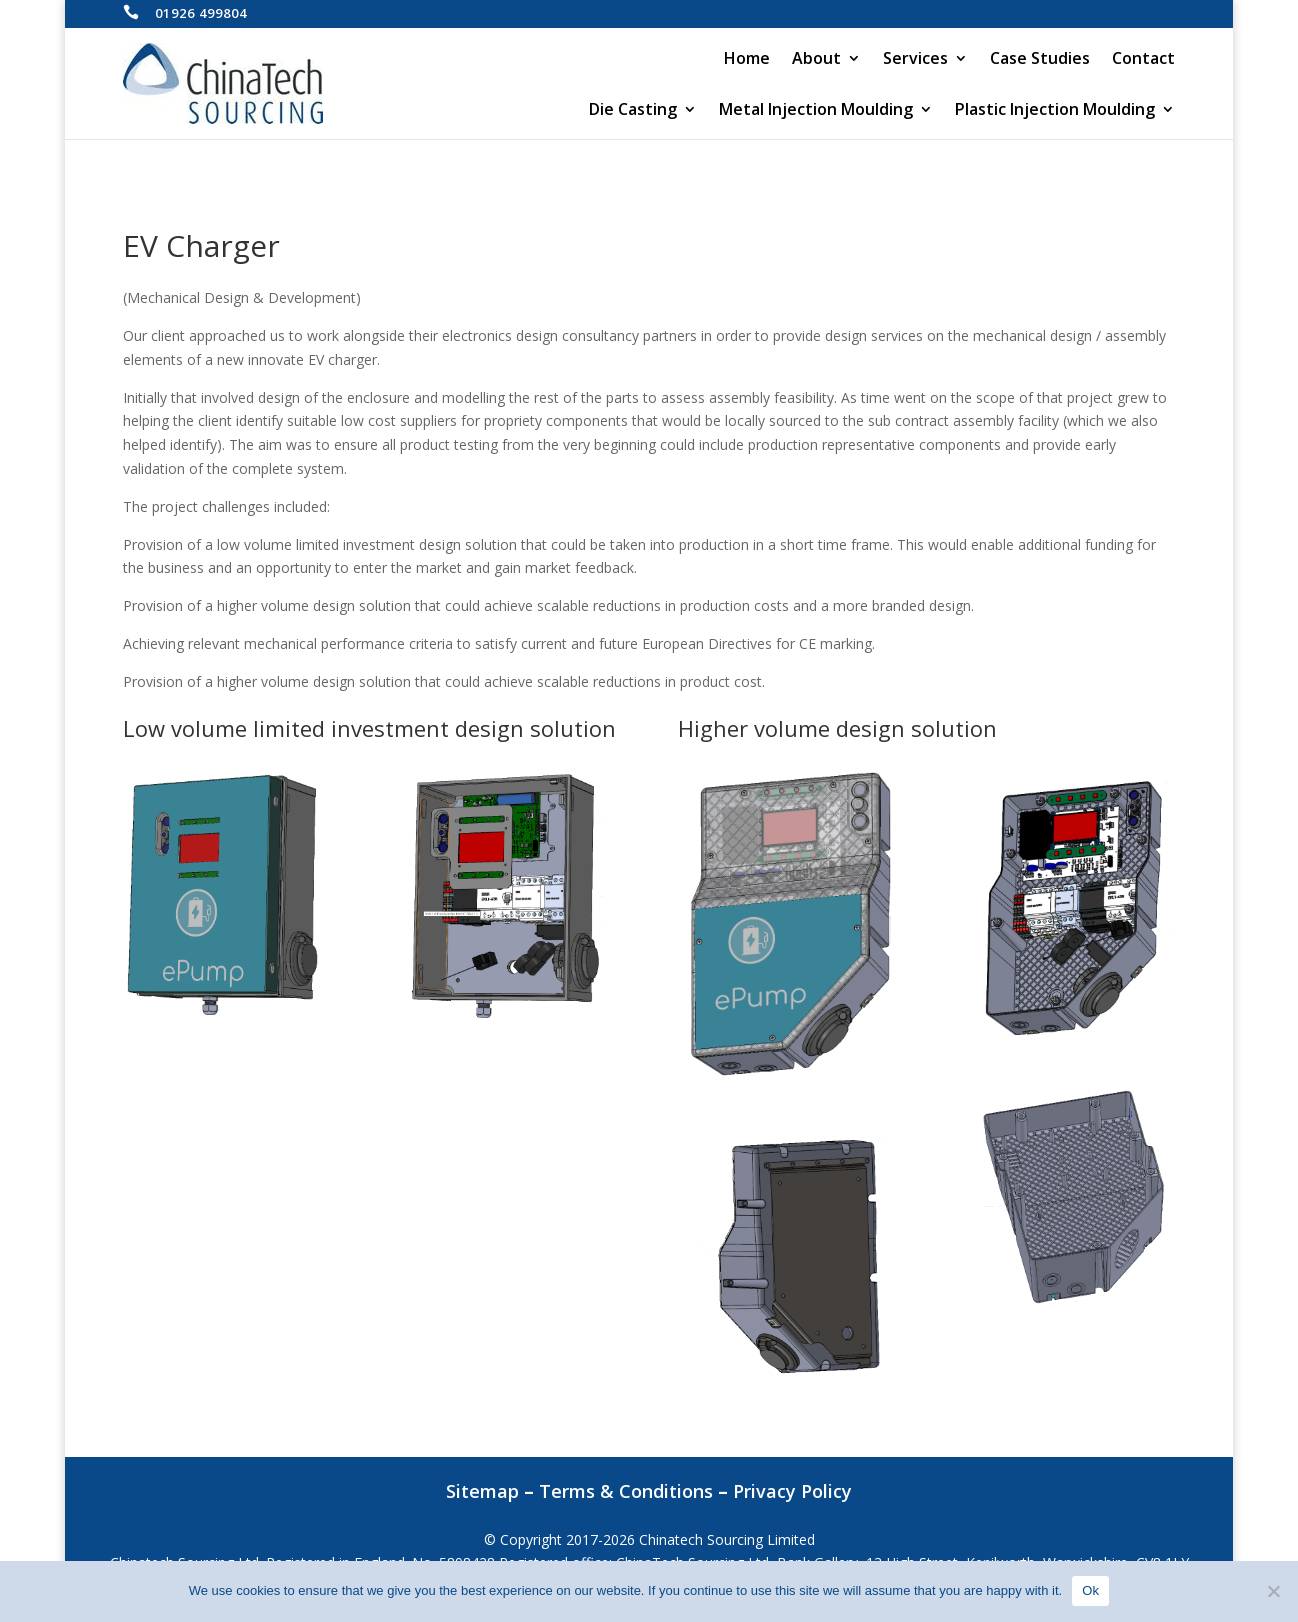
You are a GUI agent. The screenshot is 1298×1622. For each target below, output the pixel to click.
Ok (1090, 1590)
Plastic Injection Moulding (1055, 111)
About (816, 60)
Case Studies (1040, 60)
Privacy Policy (792, 1491)
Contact (1143, 60)
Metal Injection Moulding (816, 111)
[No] (1273, 1591)
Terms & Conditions (626, 1491)
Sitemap (482, 1491)
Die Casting (633, 111)
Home (747, 60)
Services (915, 60)
